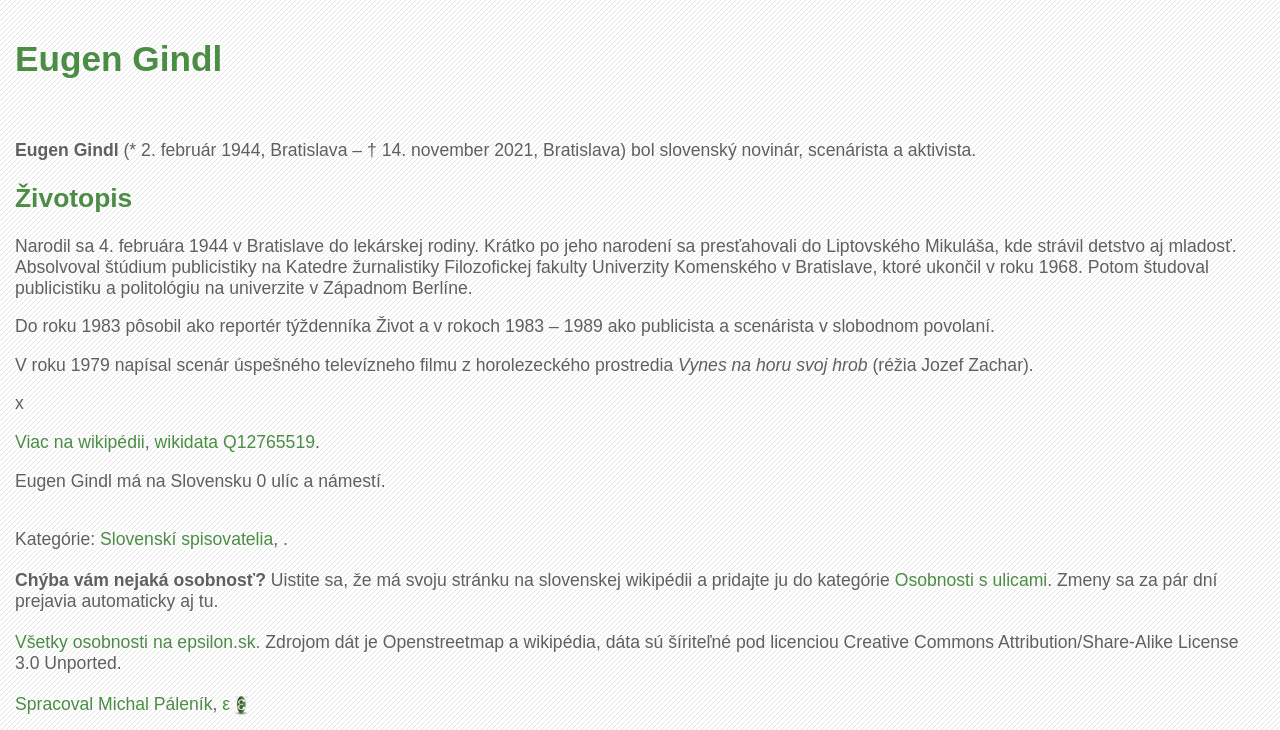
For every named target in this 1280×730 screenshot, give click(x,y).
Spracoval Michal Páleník (114, 704)
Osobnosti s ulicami (971, 580)
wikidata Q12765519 (235, 442)
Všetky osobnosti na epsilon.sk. (137, 642)
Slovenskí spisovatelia (186, 539)
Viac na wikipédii (80, 442)
